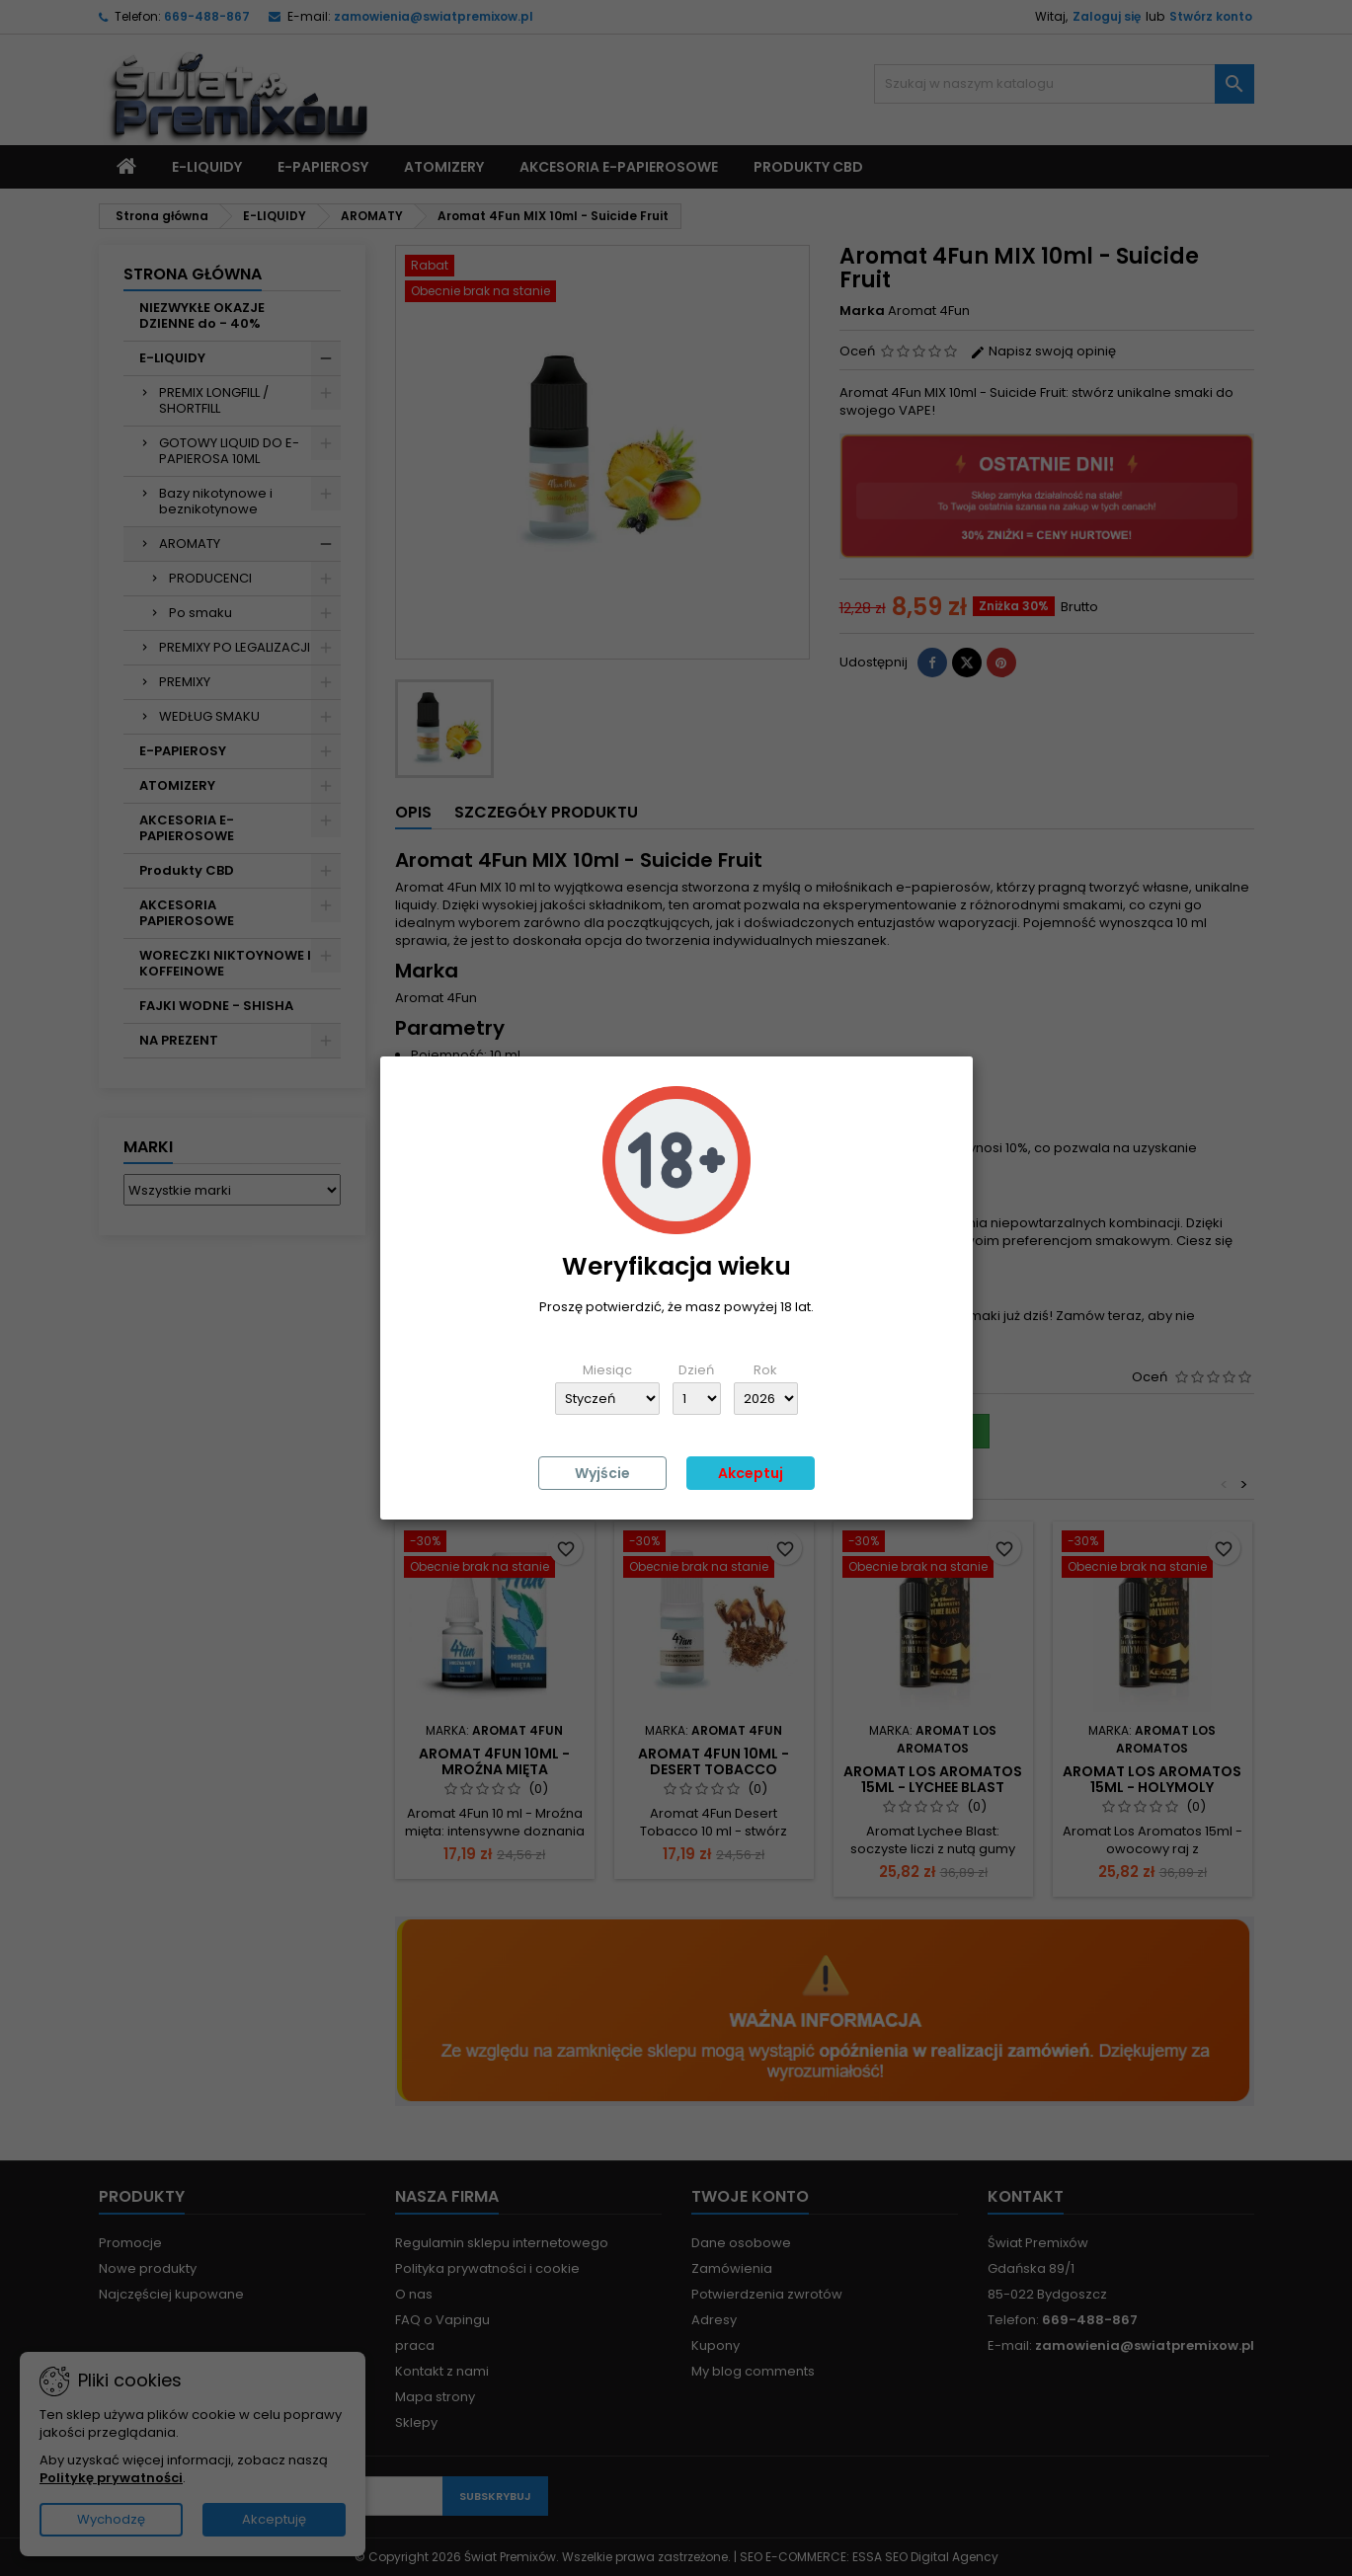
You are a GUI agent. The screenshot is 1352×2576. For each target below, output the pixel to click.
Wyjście (602, 1473)
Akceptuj (750, 1473)
